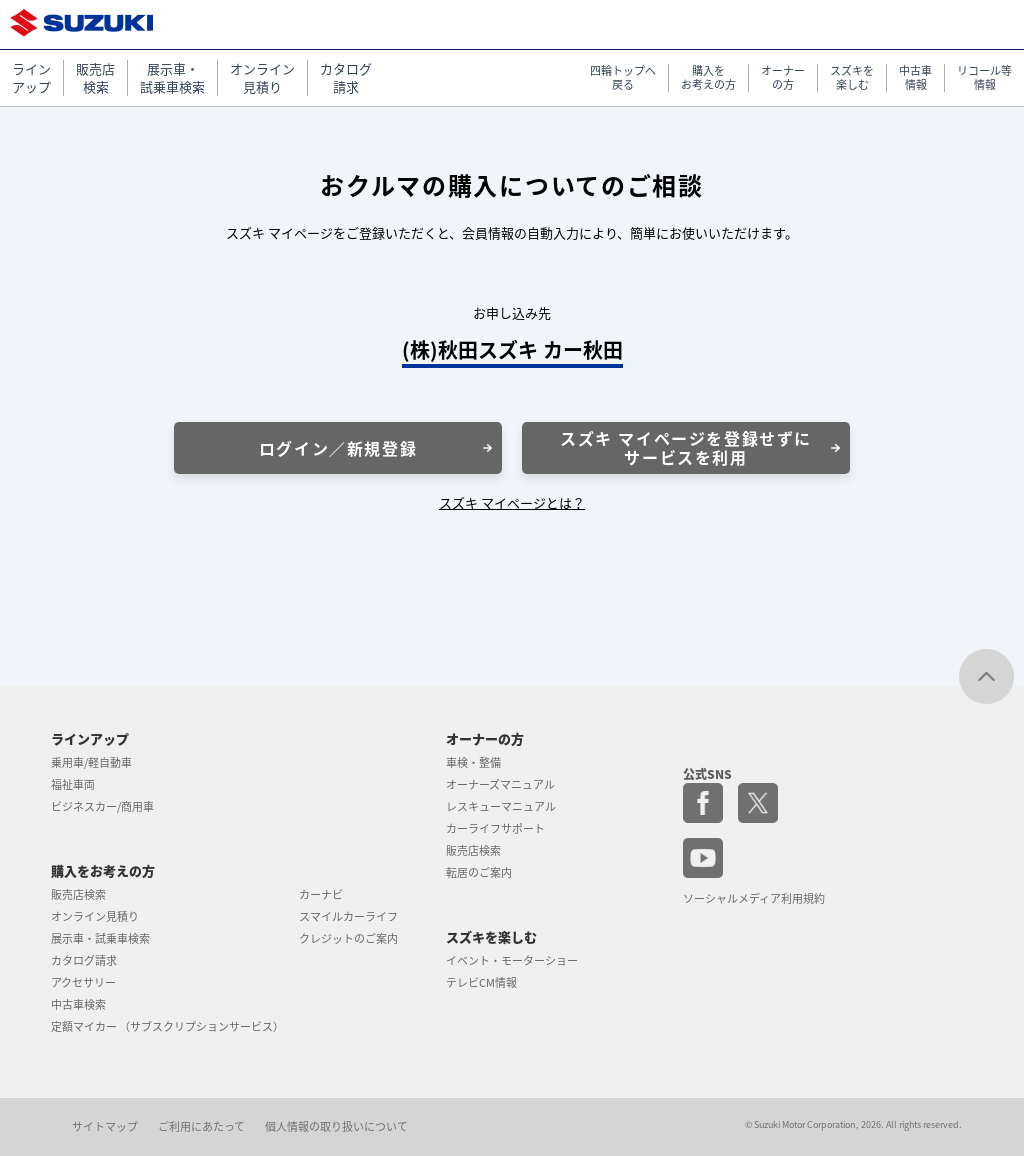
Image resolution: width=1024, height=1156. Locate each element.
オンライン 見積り (262, 78)
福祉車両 (73, 784)
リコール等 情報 (984, 78)
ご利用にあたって (201, 1126)
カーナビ (321, 894)
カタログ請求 (84, 960)
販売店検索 (78, 894)
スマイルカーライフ (348, 916)
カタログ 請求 (346, 78)
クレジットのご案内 (348, 938)
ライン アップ (31, 78)
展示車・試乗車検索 (100, 938)
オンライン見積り (95, 916)
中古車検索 (78, 1004)
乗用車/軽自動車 (91, 762)
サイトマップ (105, 1126)
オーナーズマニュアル (500, 784)
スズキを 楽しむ (852, 78)
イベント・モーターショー (512, 960)
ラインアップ (90, 738)
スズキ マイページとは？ (512, 502)
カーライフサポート (495, 828)
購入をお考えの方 (103, 870)
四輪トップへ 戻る (623, 78)
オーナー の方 (783, 78)
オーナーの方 (485, 738)
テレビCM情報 (481, 982)
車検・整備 (473, 762)
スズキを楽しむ (491, 936)
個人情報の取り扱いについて (336, 1126)
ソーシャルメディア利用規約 (754, 898)
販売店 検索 (95, 78)
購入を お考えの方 (708, 78)
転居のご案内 (479, 872)
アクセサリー (83, 982)
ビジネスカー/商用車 (102, 806)
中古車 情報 (915, 78)
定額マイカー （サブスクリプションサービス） (167, 1026)
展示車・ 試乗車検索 (172, 78)
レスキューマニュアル (501, 806)
